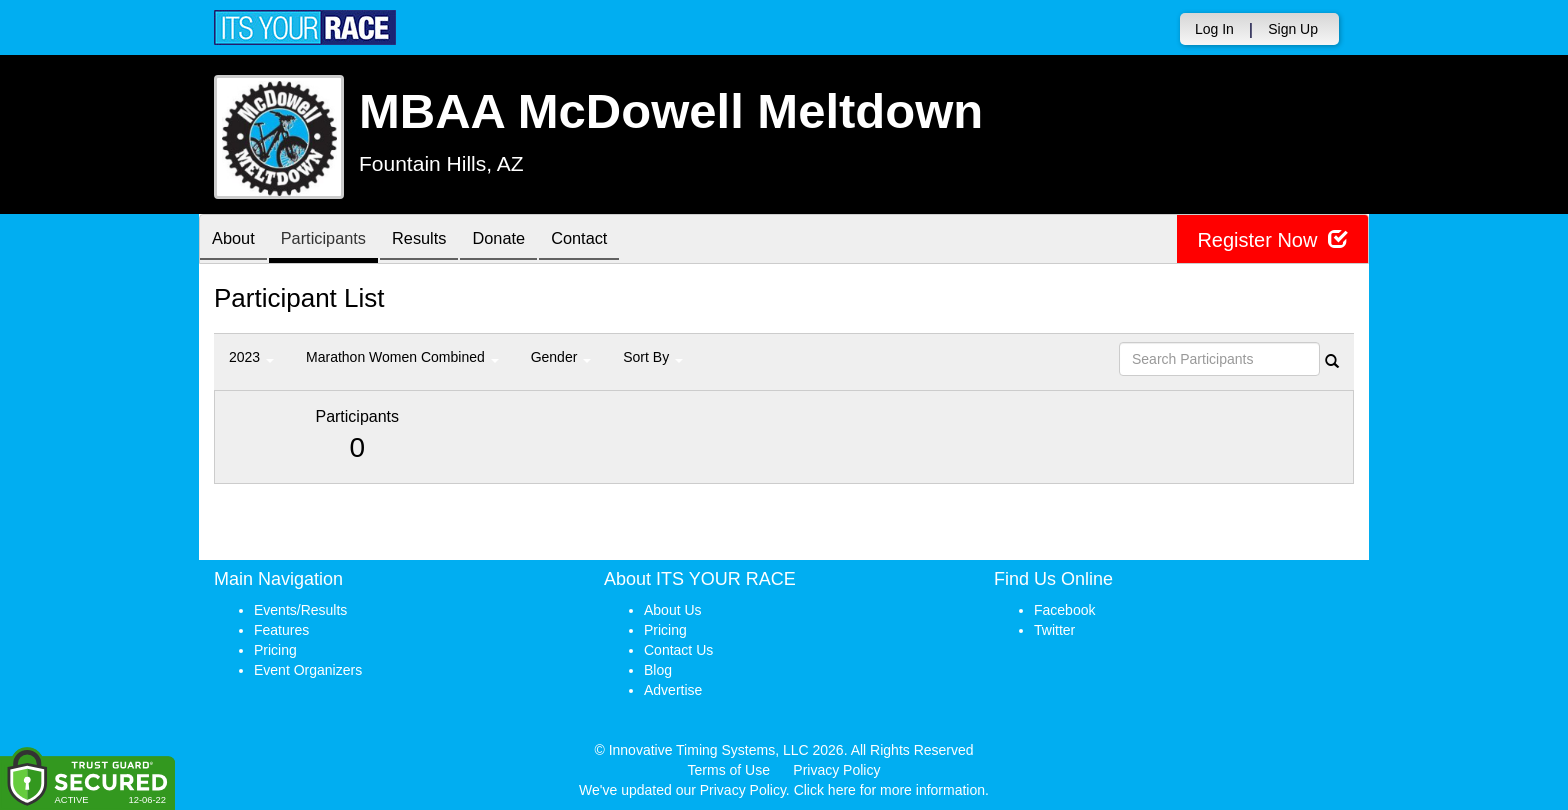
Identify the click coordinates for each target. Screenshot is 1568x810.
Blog (658, 670)
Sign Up (1293, 29)
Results (439, 240)
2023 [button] (251, 357)
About (237, 240)
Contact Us (678, 650)
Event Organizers (308, 670)
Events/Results (300, 610)
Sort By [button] (653, 357)
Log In (1214, 29)
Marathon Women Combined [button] (402, 357)
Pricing (275, 650)
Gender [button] (561, 357)
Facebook (1064, 610)
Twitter (1054, 630)
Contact (614, 240)
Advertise (673, 690)
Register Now (1272, 239)
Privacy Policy (836, 770)
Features (281, 630)
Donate (526, 240)
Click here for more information (889, 790)
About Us (673, 610)
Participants (335, 240)
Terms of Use (729, 770)
